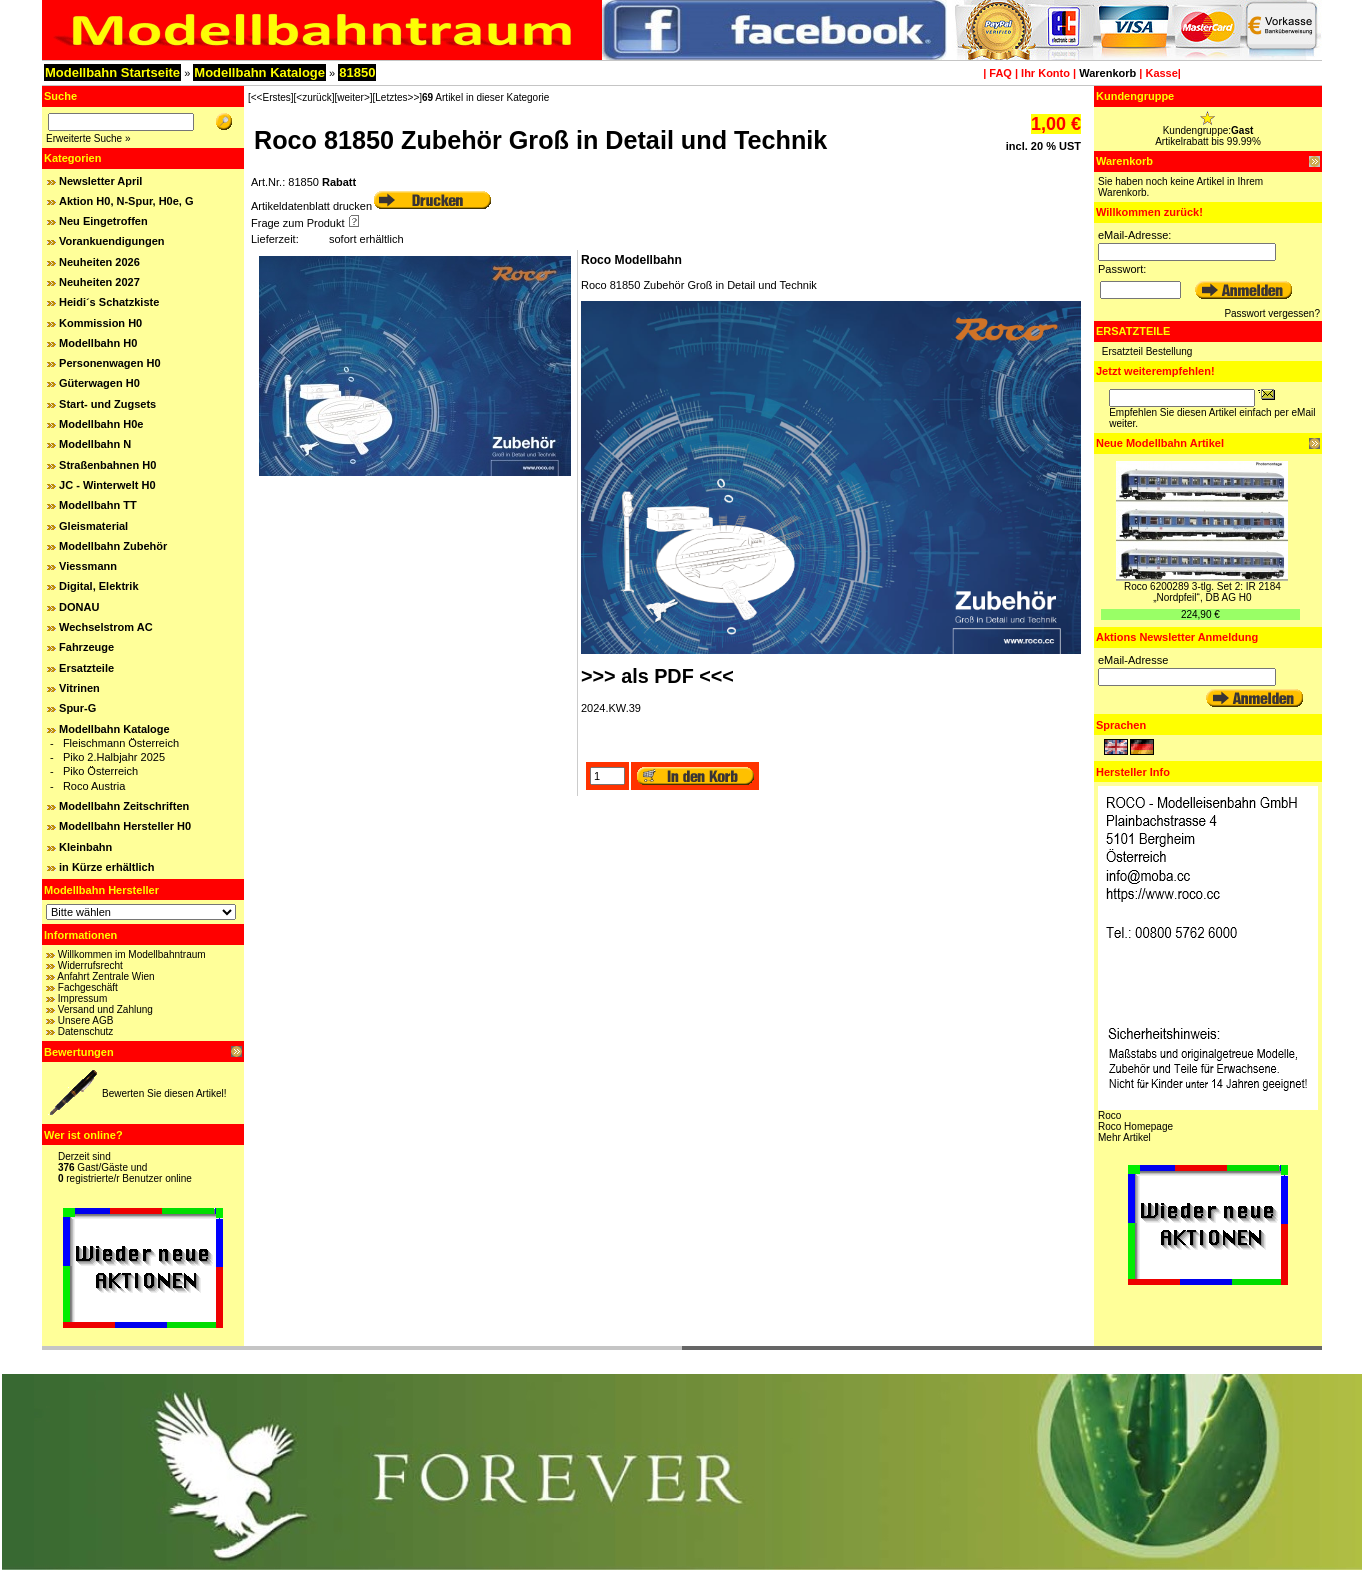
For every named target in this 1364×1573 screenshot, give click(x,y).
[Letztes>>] (397, 97)
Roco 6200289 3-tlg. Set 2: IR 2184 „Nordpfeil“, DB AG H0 (1202, 592)
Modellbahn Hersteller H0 (125, 826)
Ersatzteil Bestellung (1147, 351)
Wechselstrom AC (106, 627)
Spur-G (77, 708)
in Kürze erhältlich (106, 867)
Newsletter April (100, 181)
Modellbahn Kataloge (259, 72)
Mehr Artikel (1124, 1137)
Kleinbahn (85, 847)
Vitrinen (79, 688)
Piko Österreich (100, 771)
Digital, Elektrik (98, 586)
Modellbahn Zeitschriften (124, 806)
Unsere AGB (86, 1020)
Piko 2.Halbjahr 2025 (114, 757)
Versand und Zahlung (105, 1009)
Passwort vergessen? (1272, 313)
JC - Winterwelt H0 (107, 485)
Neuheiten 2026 (99, 262)
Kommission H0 (100, 323)
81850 (357, 72)
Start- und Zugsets (107, 404)
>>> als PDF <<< (657, 676)
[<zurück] (314, 97)
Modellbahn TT (98, 505)
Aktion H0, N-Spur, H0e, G (126, 201)
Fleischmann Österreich (121, 743)
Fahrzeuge (86, 647)
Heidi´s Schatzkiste (109, 302)
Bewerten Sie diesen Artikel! (164, 1093)
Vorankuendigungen (112, 241)
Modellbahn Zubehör (113, 546)
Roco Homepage (1135, 1126)
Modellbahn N (95, 444)
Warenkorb (1107, 73)
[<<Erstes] (271, 97)
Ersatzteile (86, 668)
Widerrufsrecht (90, 965)
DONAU (79, 607)
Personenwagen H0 (109, 363)
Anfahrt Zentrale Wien (105, 976)
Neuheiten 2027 (99, 282)
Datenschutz (86, 1031)
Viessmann (88, 566)
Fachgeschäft (88, 987)
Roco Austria (94, 786)
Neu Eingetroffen (103, 221)
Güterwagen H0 (99, 383)
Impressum (82, 998)
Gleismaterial (93, 526)
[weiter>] (353, 97)
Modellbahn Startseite (112, 72)
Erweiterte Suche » (88, 138)
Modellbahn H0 (98, 343)
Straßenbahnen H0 (107, 465)
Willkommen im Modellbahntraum (132, 954)
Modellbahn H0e (101, 424)
